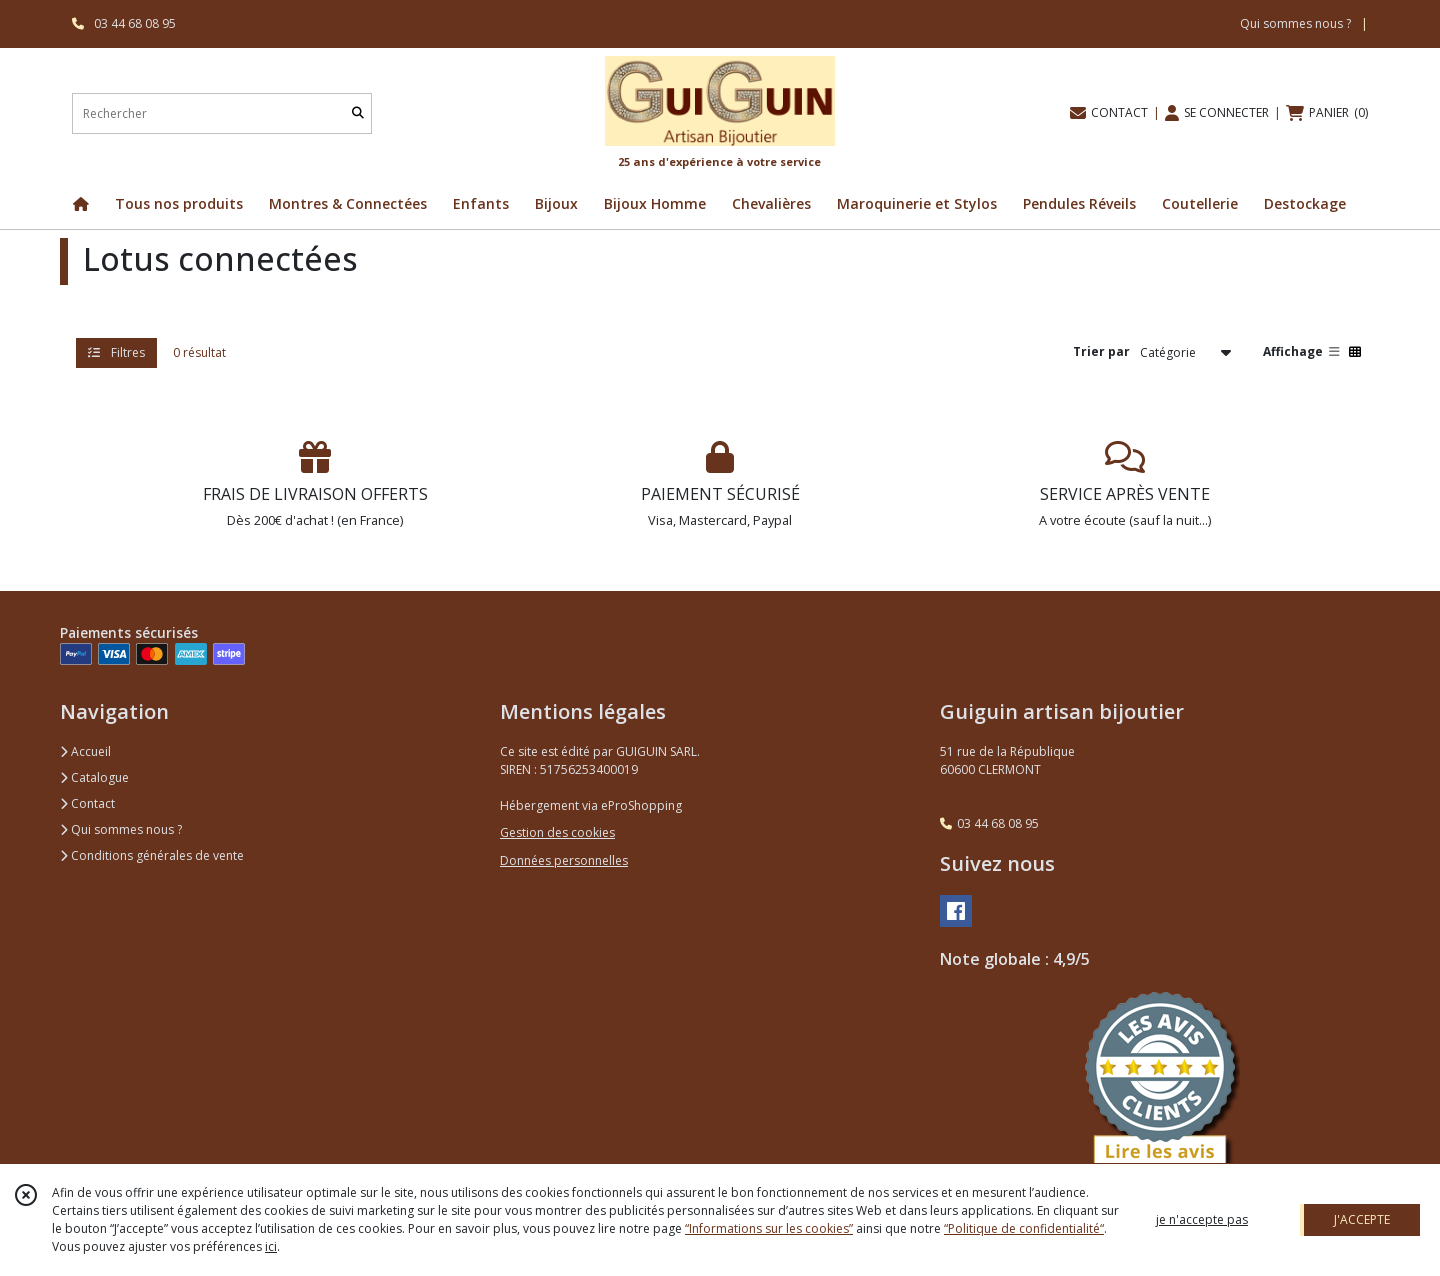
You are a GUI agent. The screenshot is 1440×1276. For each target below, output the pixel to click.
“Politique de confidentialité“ (1024, 1228)
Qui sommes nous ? (121, 829)
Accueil (85, 751)
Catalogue (94, 777)
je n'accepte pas (1202, 1219)
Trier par (1101, 351)
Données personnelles (564, 860)
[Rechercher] (358, 113)
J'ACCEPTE (1362, 1219)
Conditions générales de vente (152, 855)
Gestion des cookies (557, 832)
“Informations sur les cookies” (769, 1228)
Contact (87, 803)
